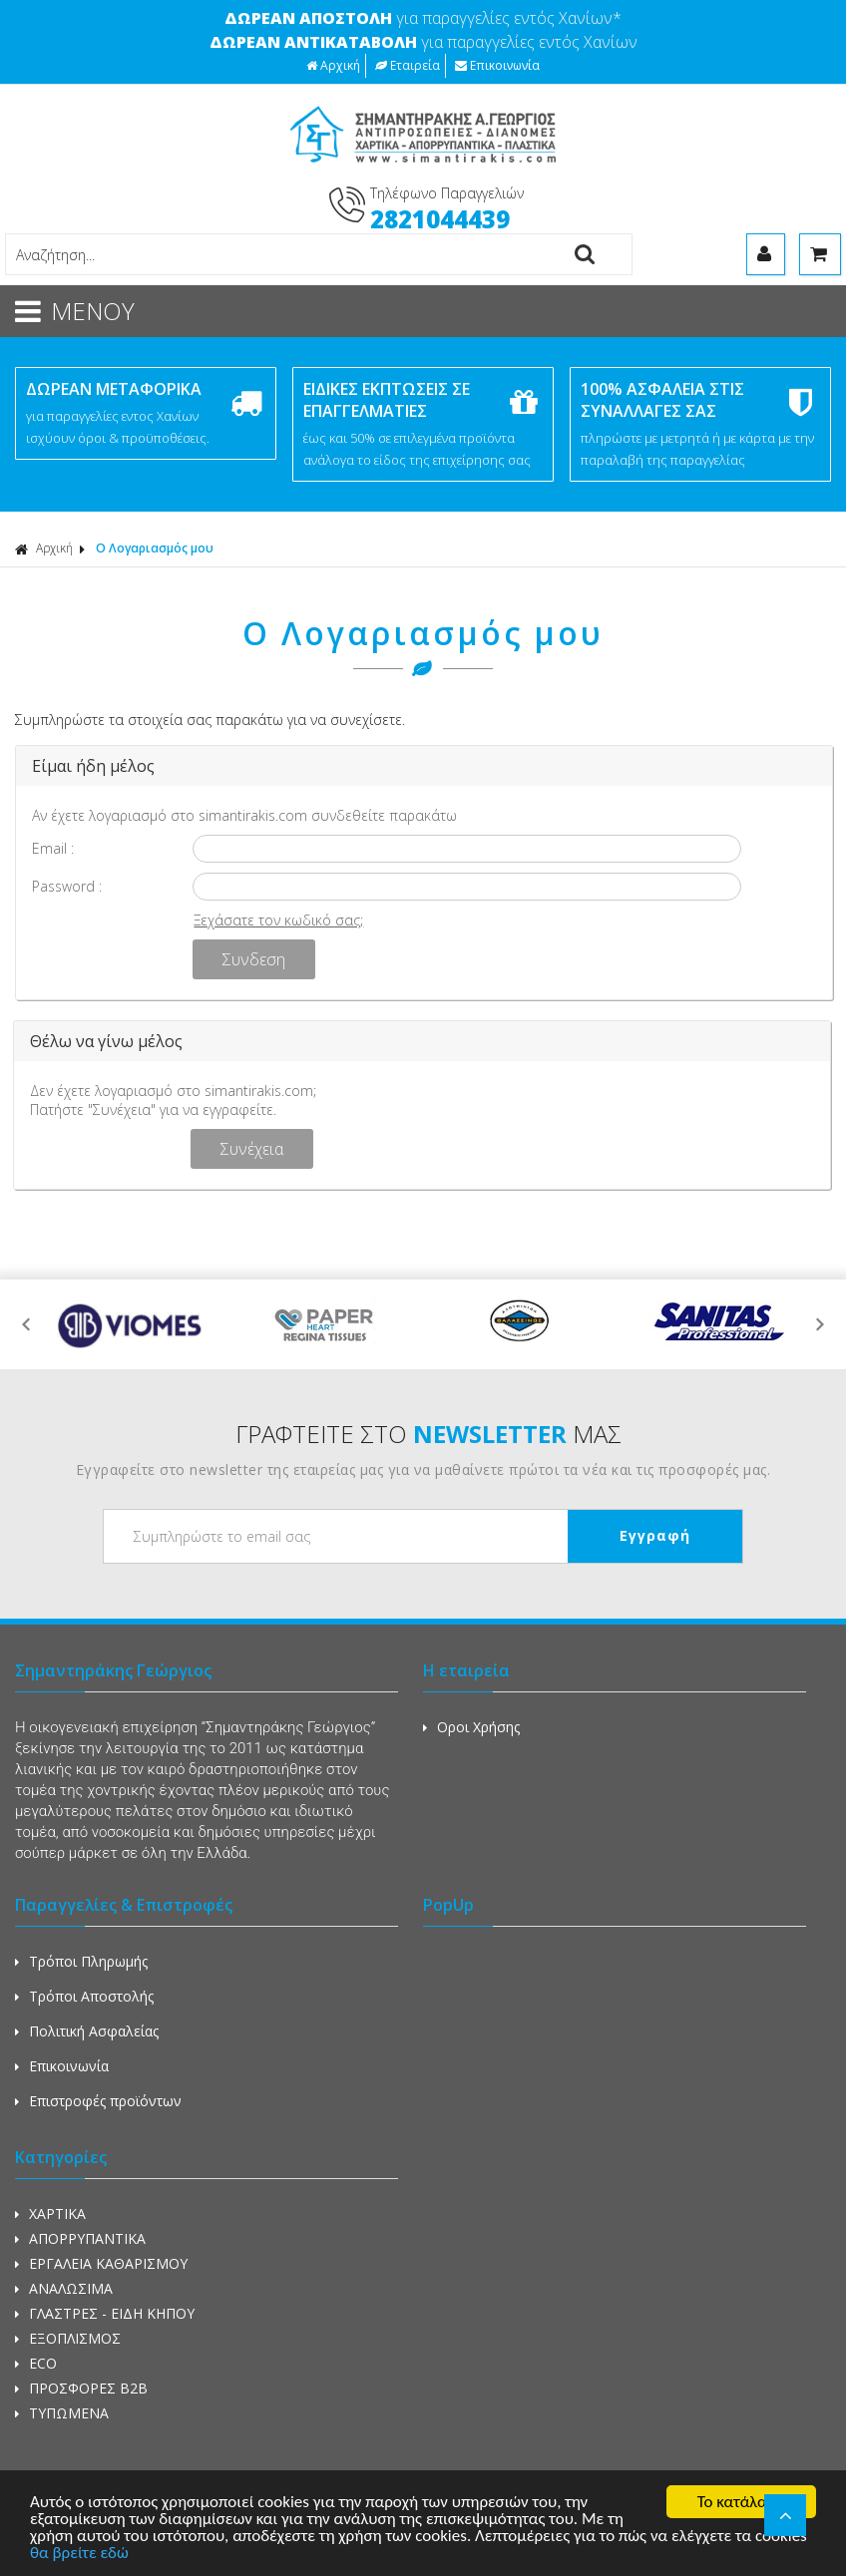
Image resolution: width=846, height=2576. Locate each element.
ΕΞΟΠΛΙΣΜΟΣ (68, 2338)
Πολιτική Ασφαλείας (87, 2031)
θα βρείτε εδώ (79, 2553)
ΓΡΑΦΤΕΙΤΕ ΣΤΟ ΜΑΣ (428, 1433)
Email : (53, 848)
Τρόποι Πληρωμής (81, 1961)
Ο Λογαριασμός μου (154, 548)
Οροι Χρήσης (471, 1726)
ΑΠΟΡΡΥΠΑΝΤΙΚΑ (80, 2238)
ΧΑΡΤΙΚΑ (50, 2213)
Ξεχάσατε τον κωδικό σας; (278, 920)
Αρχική (333, 65)
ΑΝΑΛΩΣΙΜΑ (64, 2288)
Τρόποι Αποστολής (84, 1996)
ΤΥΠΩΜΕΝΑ (62, 2412)
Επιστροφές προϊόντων (98, 2100)
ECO (36, 2363)
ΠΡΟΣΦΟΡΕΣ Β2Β (81, 2388)
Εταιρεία (407, 65)
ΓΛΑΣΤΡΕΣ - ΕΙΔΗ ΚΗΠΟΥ (105, 2313)
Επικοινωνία (497, 65)
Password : (67, 886)
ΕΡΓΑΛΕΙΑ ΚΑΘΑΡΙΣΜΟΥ (101, 2263)
